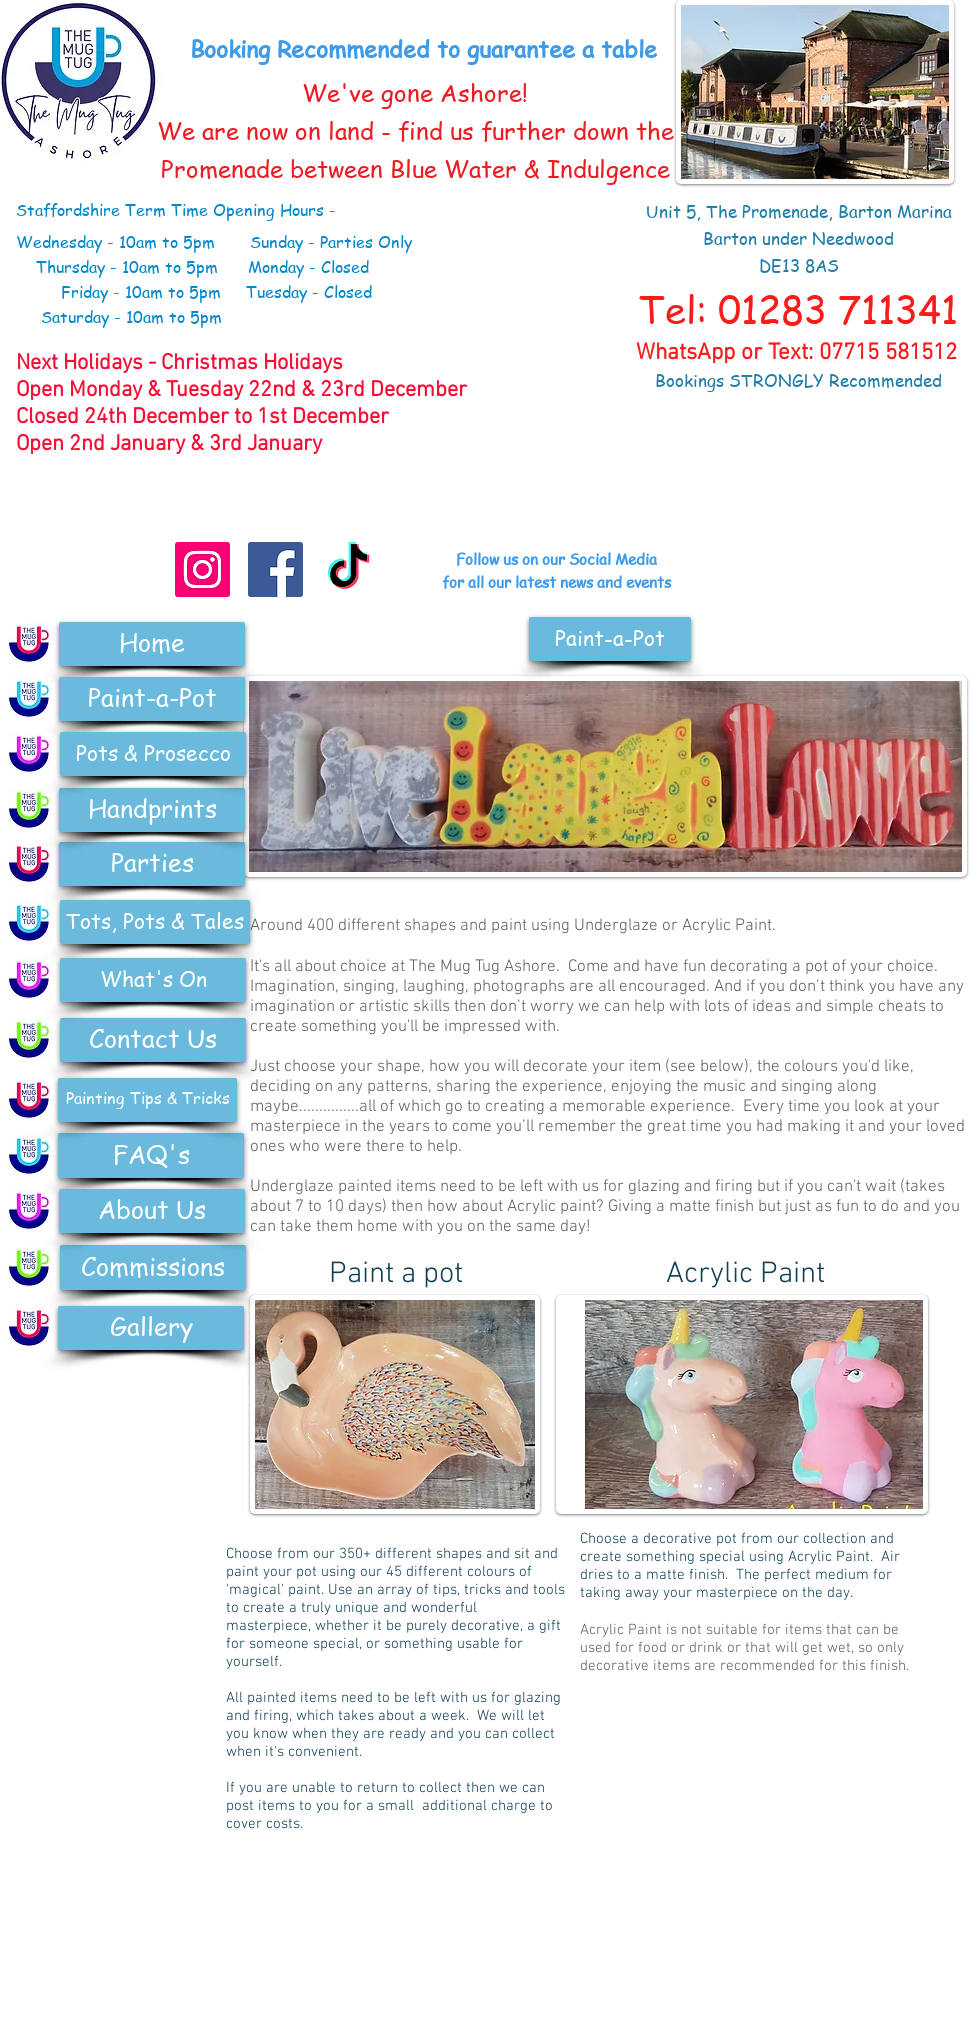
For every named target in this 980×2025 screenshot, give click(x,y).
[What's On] (153, 980)
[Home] (152, 644)
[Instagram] (202, 569)
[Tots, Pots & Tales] (155, 922)
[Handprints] (152, 810)
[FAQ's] (151, 1155)
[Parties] (152, 864)
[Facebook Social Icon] (275, 569)
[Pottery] (29, 754)
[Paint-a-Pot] (152, 699)
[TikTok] (348, 569)
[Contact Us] (153, 1040)
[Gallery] (151, 1328)
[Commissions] (153, 1267)
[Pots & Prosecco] (153, 754)
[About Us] (152, 1211)
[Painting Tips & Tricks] (147, 1100)
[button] (610, 639)
